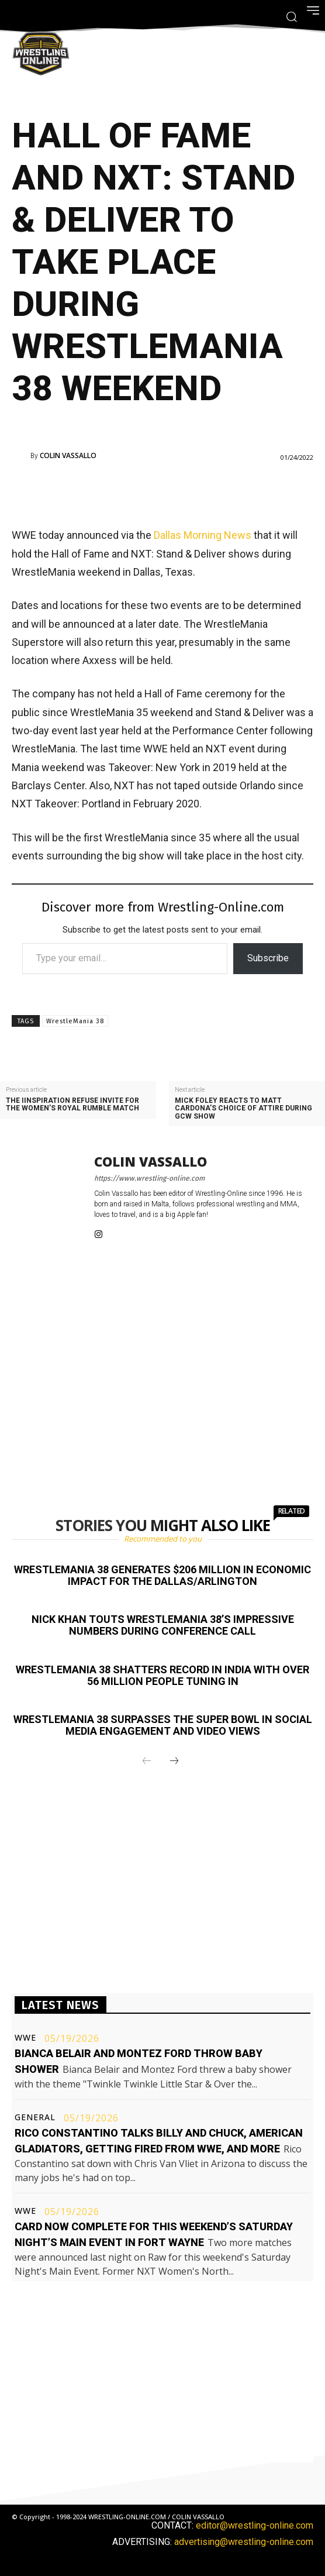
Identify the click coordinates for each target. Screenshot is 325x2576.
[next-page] (174, 1761)
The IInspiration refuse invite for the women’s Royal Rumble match (72, 1104)
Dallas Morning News (202, 535)
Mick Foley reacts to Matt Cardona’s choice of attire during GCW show (243, 1108)
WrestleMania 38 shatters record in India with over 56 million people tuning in (162, 1675)
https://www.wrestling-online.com (149, 1178)
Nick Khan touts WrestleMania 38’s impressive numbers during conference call (163, 1625)
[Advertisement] (162, 493)
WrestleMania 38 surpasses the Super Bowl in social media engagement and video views (162, 1725)
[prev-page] (146, 1761)
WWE (25, 2038)
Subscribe (268, 958)
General (35, 2117)
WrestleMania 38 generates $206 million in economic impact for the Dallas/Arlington (162, 1575)
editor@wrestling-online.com (254, 2525)
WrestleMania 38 (75, 1021)
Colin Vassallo (68, 455)
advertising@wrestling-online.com (243, 2541)
